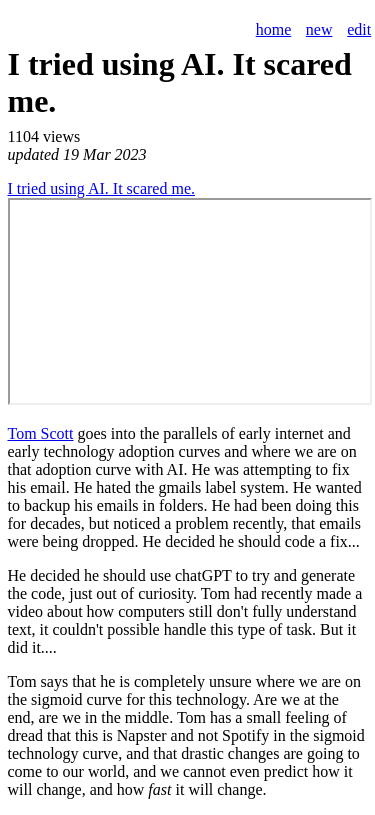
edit (359, 29)
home (274, 29)
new (319, 29)
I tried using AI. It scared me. (102, 188)
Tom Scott (41, 433)
